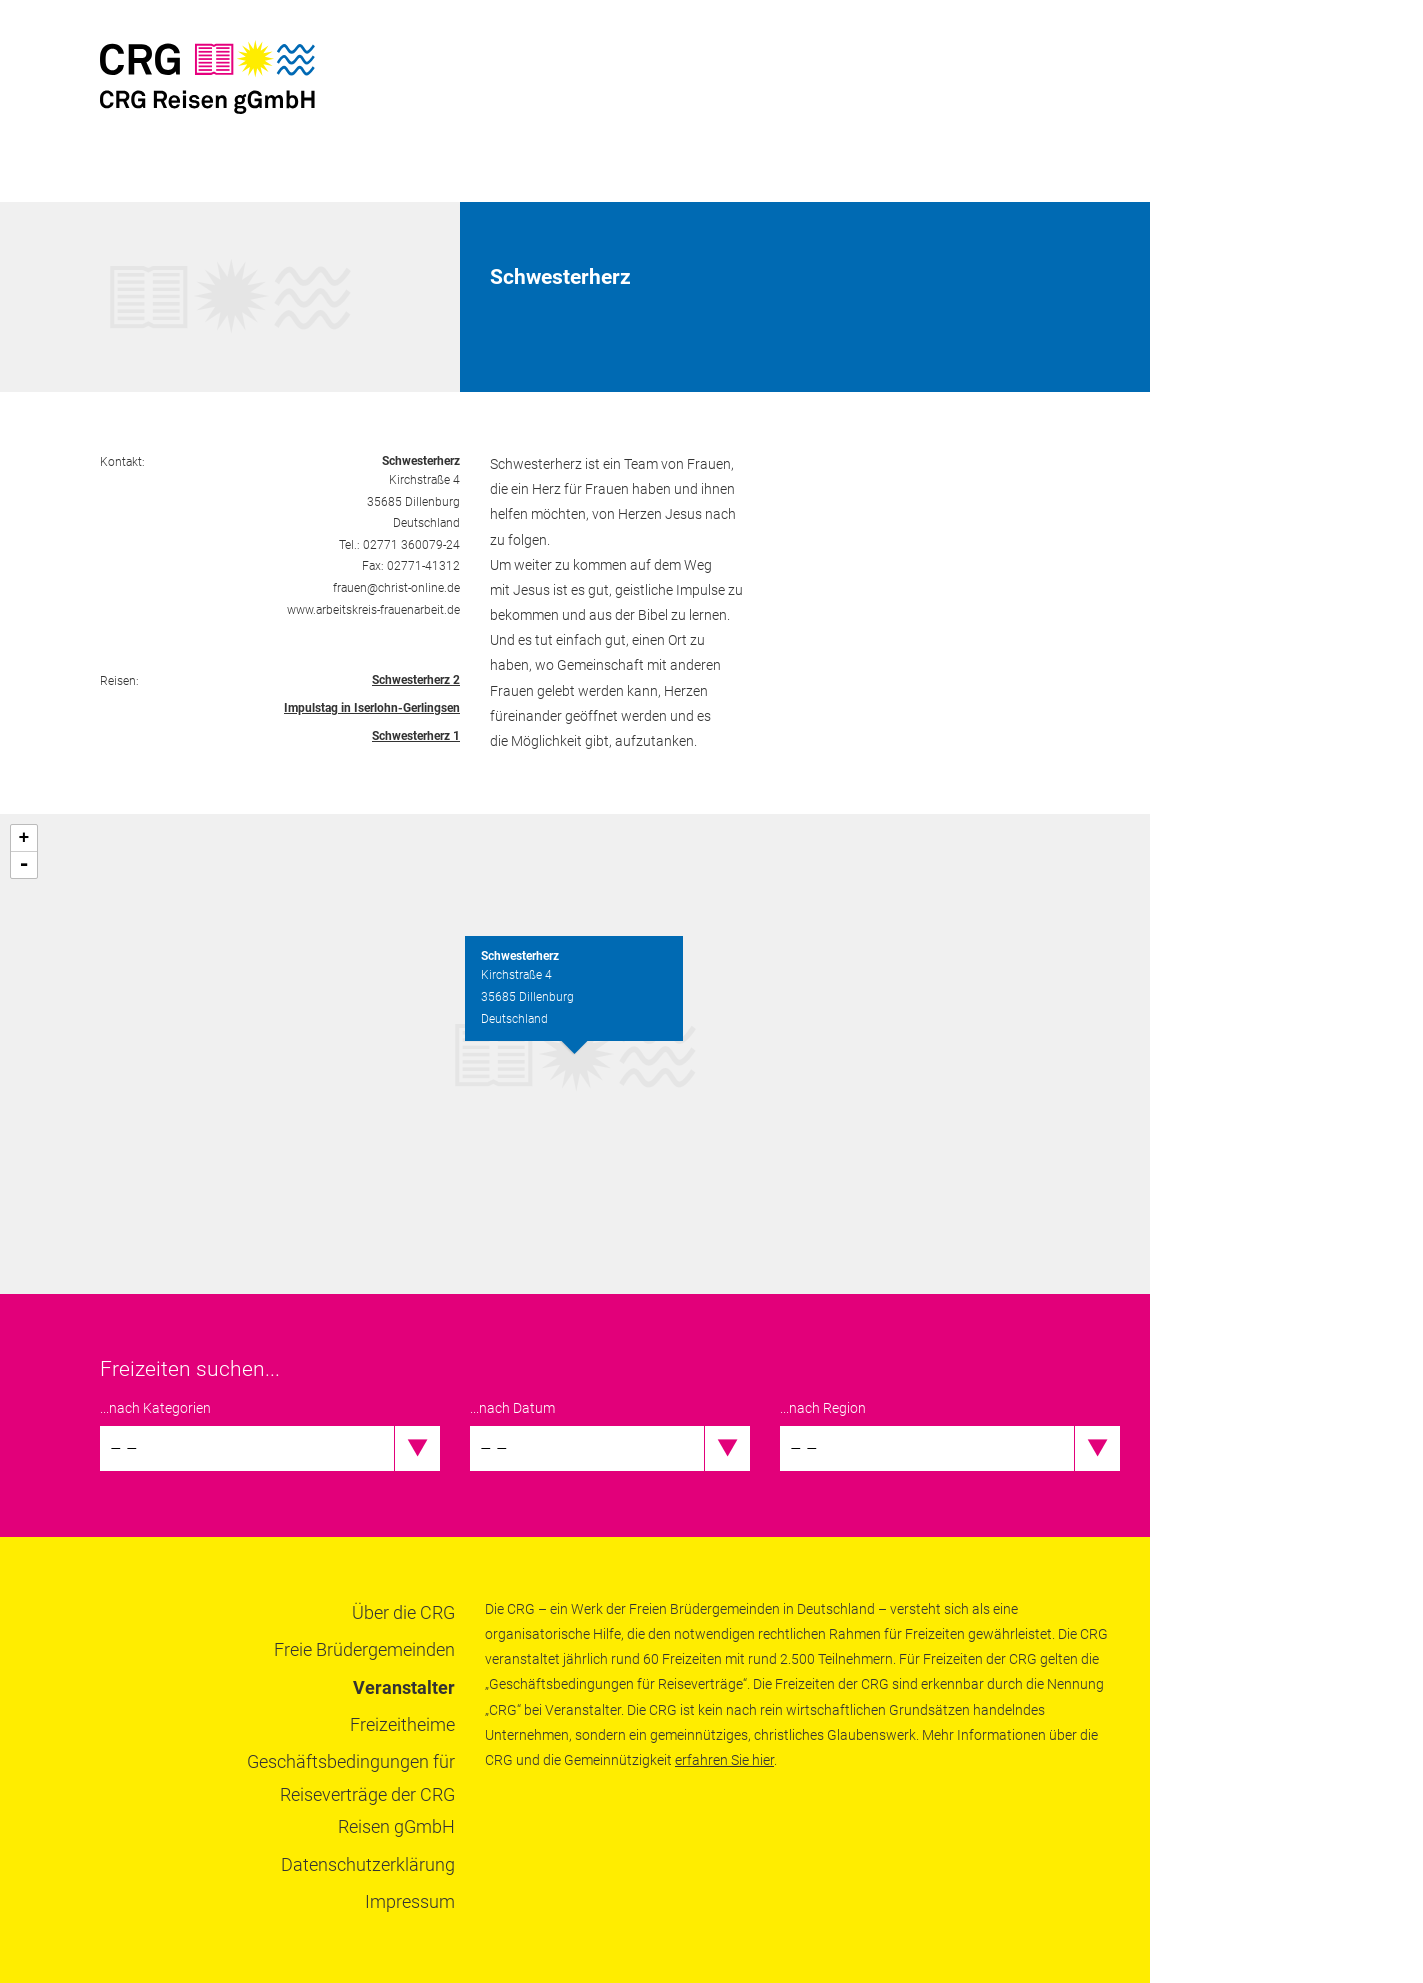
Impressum (410, 1901)
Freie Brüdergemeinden (364, 1649)
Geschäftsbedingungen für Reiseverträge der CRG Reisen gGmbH (351, 1794)
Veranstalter (404, 1687)
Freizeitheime (402, 1724)
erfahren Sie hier (724, 1760)
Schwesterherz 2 (416, 680)
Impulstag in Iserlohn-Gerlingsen (372, 708)
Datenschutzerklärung (368, 1864)
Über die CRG (403, 1612)
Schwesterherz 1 (416, 736)
